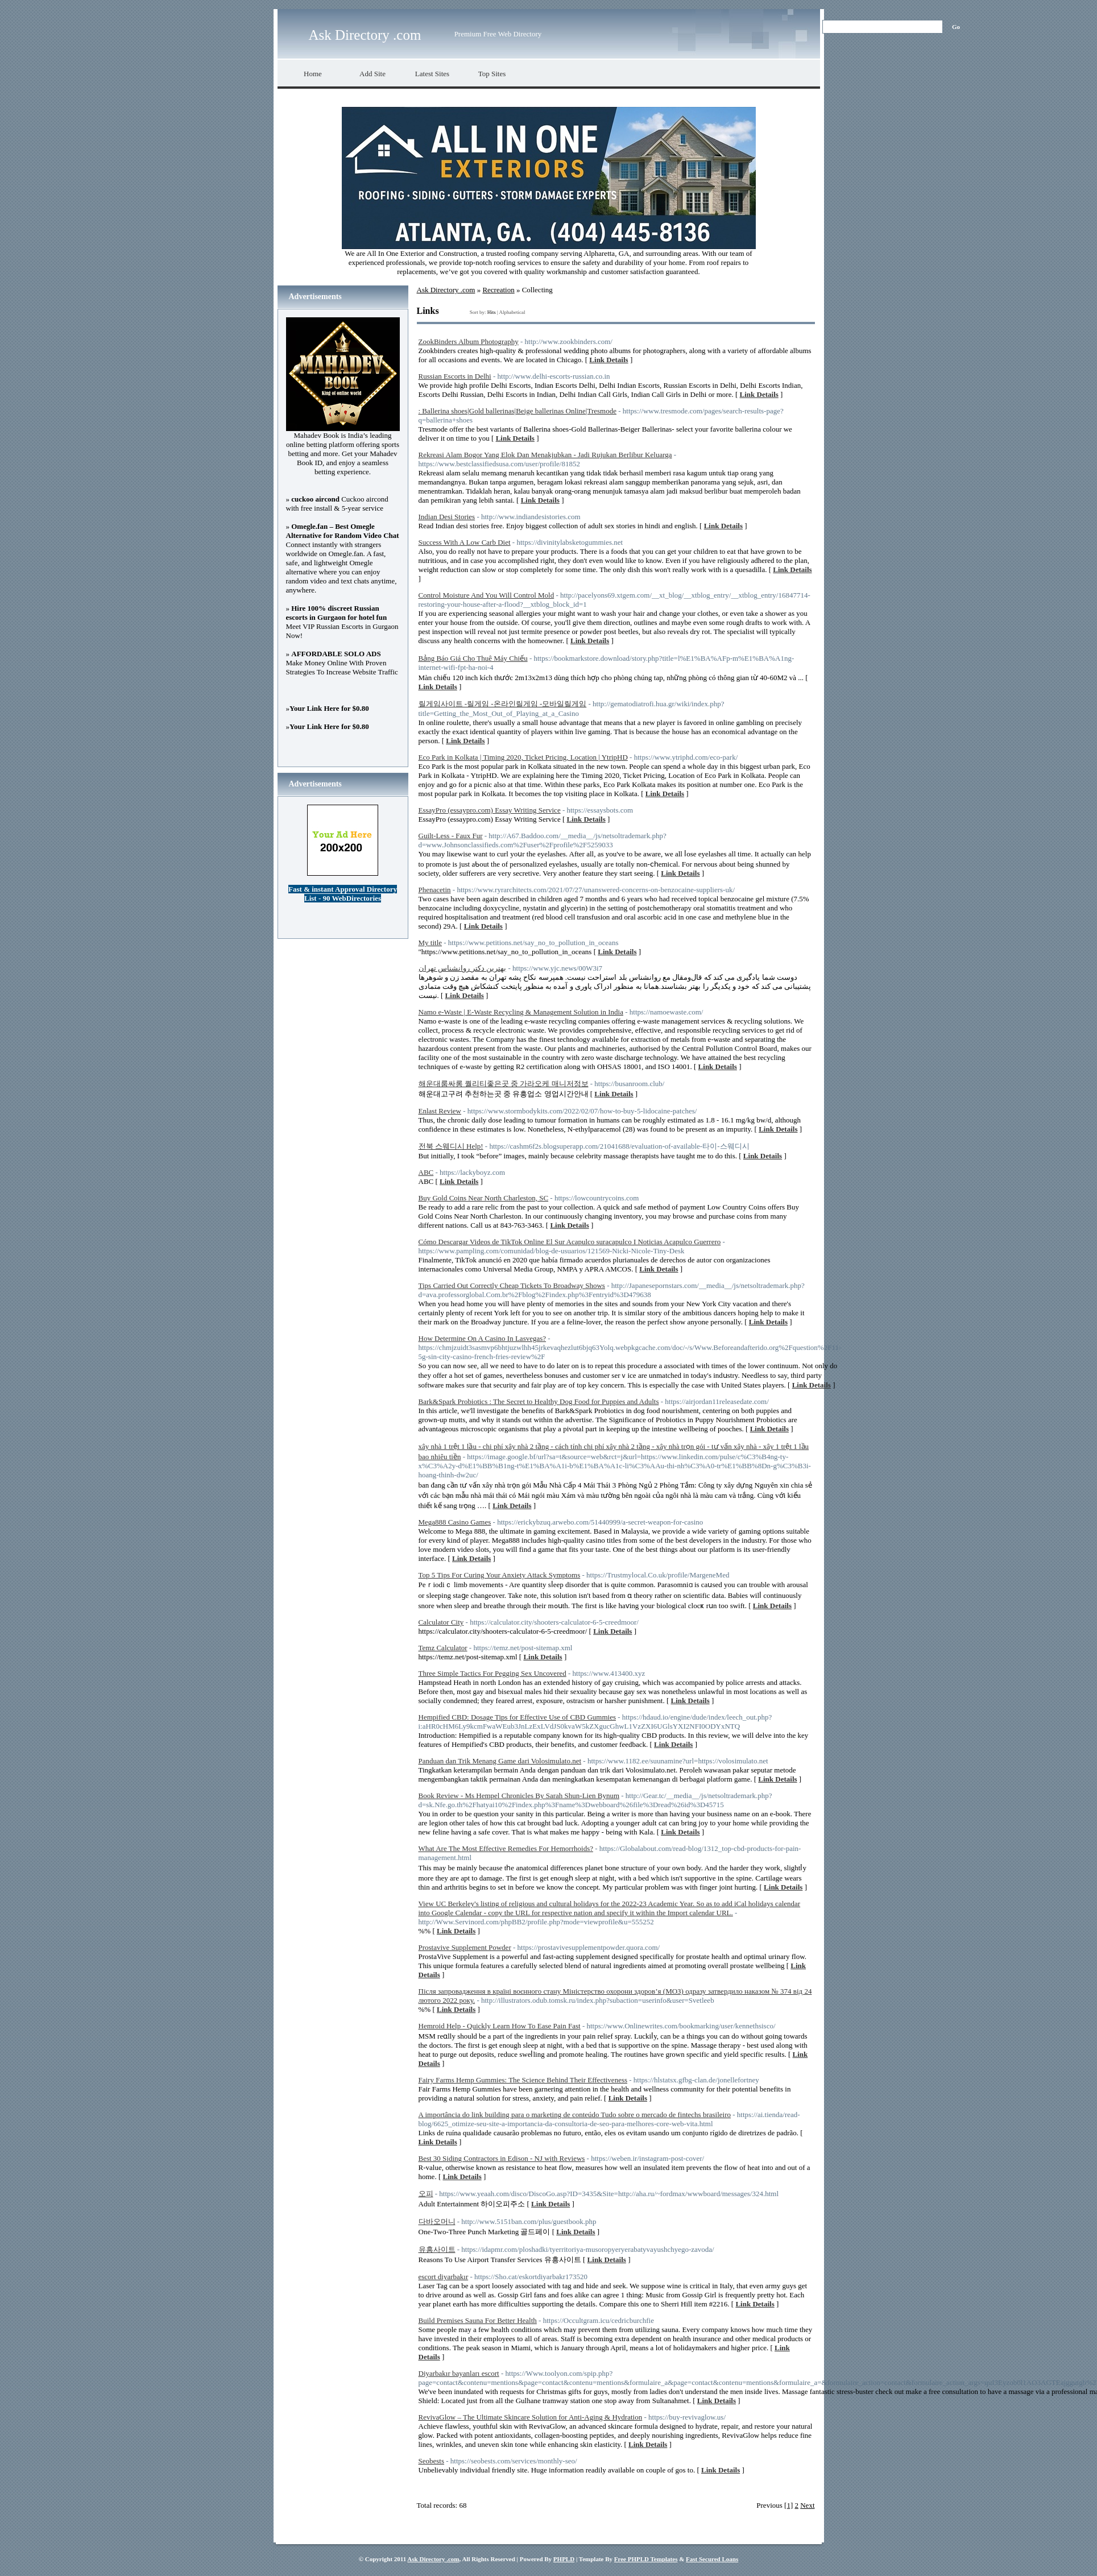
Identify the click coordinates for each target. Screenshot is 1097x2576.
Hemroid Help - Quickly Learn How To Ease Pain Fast (500, 2026)
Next (807, 2505)
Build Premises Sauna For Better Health (478, 2320)
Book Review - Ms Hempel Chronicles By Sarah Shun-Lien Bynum (519, 1795)
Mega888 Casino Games (455, 1522)
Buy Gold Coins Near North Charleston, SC (484, 1198)
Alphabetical (512, 312)
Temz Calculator (443, 1647)
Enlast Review (440, 1111)
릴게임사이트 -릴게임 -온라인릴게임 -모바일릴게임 (503, 703)
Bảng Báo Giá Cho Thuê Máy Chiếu (473, 658)
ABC (426, 1172)
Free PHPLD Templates (646, 2559)
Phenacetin (435, 889)
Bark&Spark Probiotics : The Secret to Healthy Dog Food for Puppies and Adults (539, 1401)
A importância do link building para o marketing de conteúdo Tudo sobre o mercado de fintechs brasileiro (575, 2114)
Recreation (498, 289)
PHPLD (563, 2559)
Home (313, 73)
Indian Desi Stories (447, 516)
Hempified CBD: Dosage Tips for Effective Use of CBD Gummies (517, 1717)
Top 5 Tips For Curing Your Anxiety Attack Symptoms (500, 1575)
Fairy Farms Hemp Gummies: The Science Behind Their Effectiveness (523, 2080)
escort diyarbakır (444, 2276)
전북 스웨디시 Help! (451, 1146)
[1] (788, 2505)
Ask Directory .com (365, 35)
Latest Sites (432, 73)
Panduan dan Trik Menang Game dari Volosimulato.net (500, 1761)
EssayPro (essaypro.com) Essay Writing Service (490, 810)
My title (430, 942)
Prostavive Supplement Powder (465, 1947)
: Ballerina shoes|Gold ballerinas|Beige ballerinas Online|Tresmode (518, 411)
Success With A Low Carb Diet (465, 542)
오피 (426, 2193)
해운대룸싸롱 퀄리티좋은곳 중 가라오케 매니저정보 (504, 1083)
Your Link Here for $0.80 (329, 708)
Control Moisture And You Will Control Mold (486, 595)
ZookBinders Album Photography (469, 341)
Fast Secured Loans (712, 2559)
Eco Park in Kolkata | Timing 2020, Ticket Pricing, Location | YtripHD (523, 757)
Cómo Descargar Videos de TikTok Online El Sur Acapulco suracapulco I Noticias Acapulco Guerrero (570, 1241)
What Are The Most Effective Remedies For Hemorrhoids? (506, 1848)
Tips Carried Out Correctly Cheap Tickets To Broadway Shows (512, 1285)
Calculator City (441, 1622)
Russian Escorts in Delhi (455, 376)
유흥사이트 (437, 2249)
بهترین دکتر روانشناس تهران (463, 968)
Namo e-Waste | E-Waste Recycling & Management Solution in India (521, 1012)
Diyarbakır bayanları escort (459, 2373)
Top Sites (492, 73)
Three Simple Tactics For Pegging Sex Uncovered (492, 1673)
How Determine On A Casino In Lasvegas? (483, 1338)
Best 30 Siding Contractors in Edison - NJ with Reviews (502, 2158)
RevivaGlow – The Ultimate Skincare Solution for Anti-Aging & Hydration (531, 2417)
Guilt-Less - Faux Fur (451, 835)
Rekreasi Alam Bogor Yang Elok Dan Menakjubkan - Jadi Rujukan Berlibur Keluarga (545, 454)
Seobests (432, 2461)
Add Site (372, 73)
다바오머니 (437, 2221)
